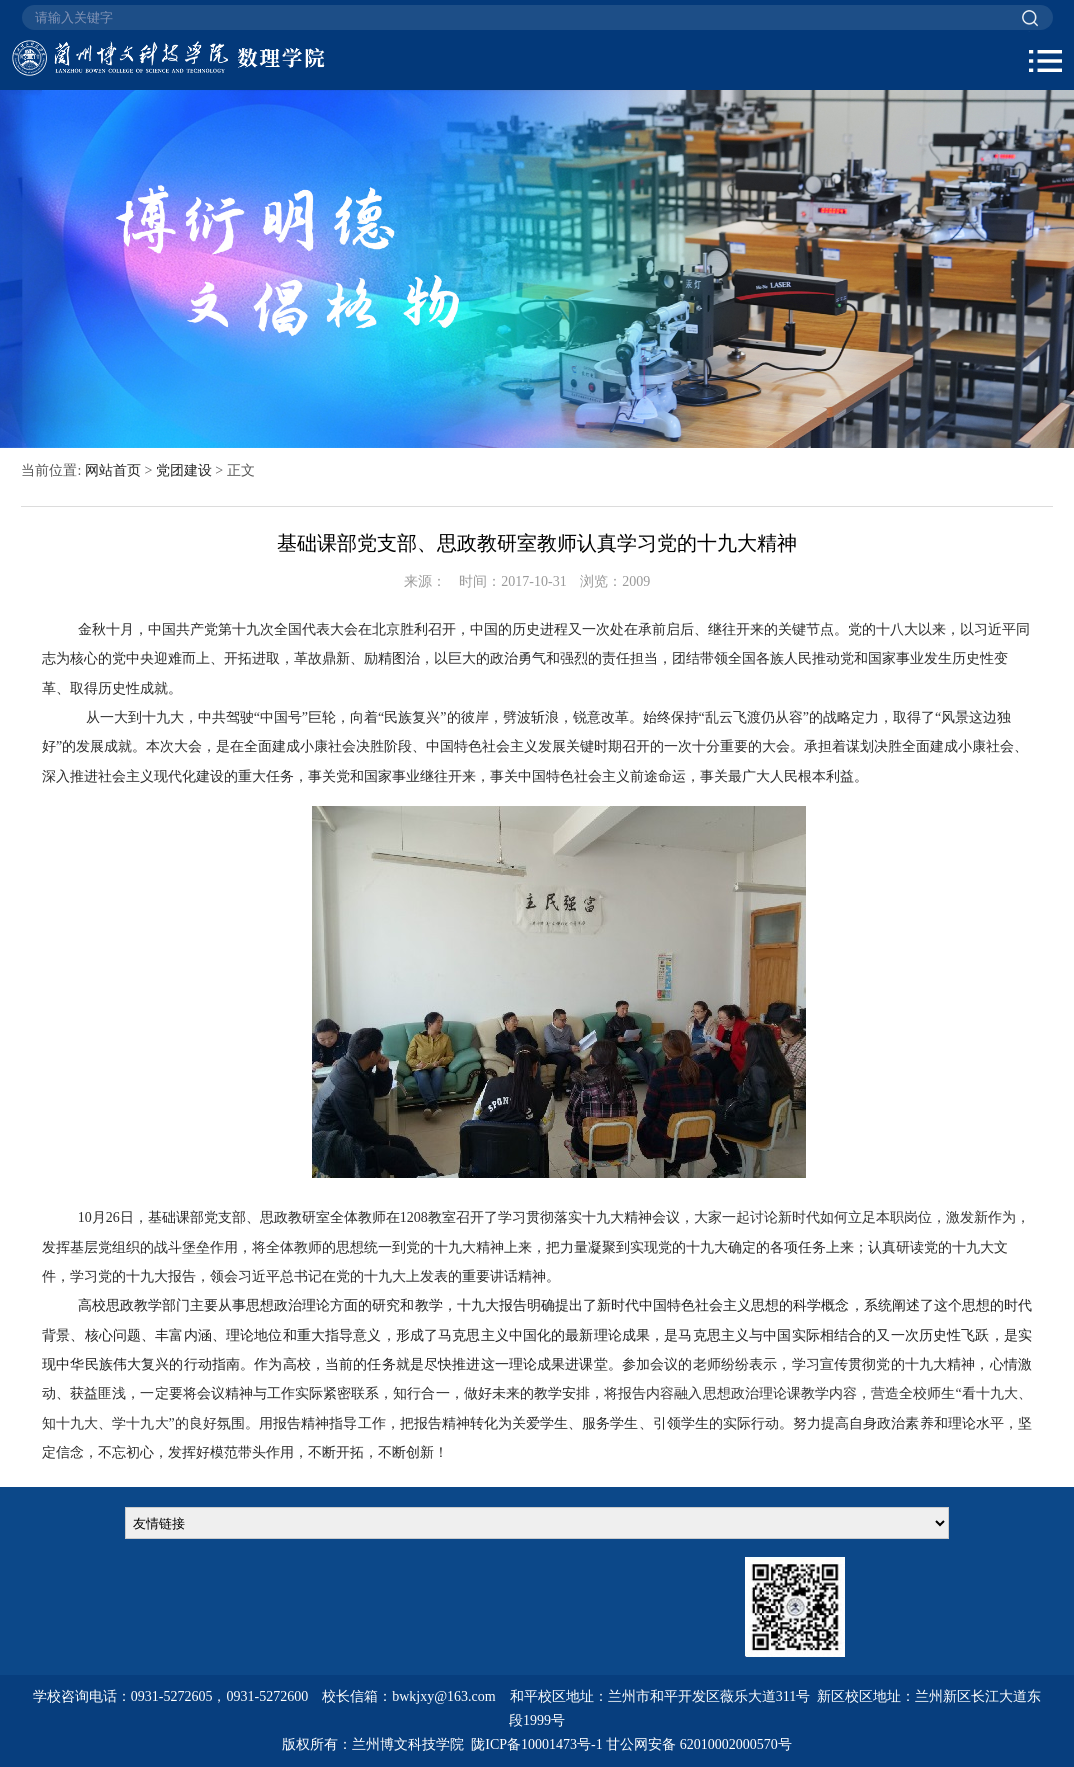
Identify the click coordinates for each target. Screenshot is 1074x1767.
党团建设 (184, 470)
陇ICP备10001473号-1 (536, 1744)
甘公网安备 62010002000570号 (699, 1744)
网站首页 (113, 470)
